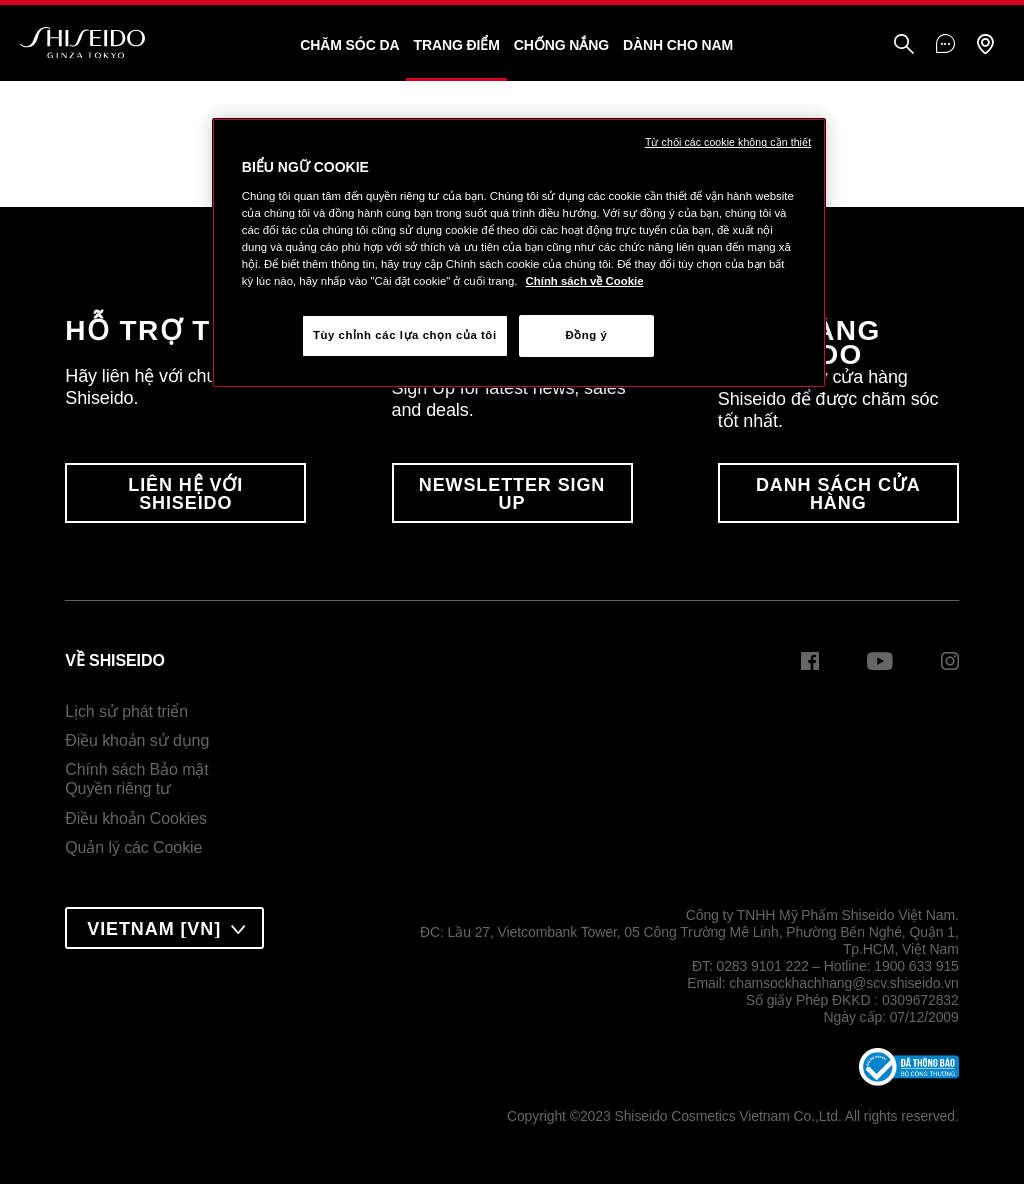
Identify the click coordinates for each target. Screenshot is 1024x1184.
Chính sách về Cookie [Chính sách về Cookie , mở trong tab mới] (585, 281)
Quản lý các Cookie (133, 847)
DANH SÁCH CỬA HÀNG (838, 494)
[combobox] (164, 928)
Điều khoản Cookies (136, 818)
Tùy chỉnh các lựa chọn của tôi (405, 335)
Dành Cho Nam (678, 45)
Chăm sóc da (349, 45)
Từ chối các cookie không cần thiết (728, 142)
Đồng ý (586, 335)
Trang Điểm (456, 45)
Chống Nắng (561, 45)
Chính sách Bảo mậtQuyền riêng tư (136, 779)
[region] (519, 253)
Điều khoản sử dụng (137, 740)
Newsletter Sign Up (512, 494)
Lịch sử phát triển (126, 711)
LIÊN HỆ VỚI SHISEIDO (185, 494)
